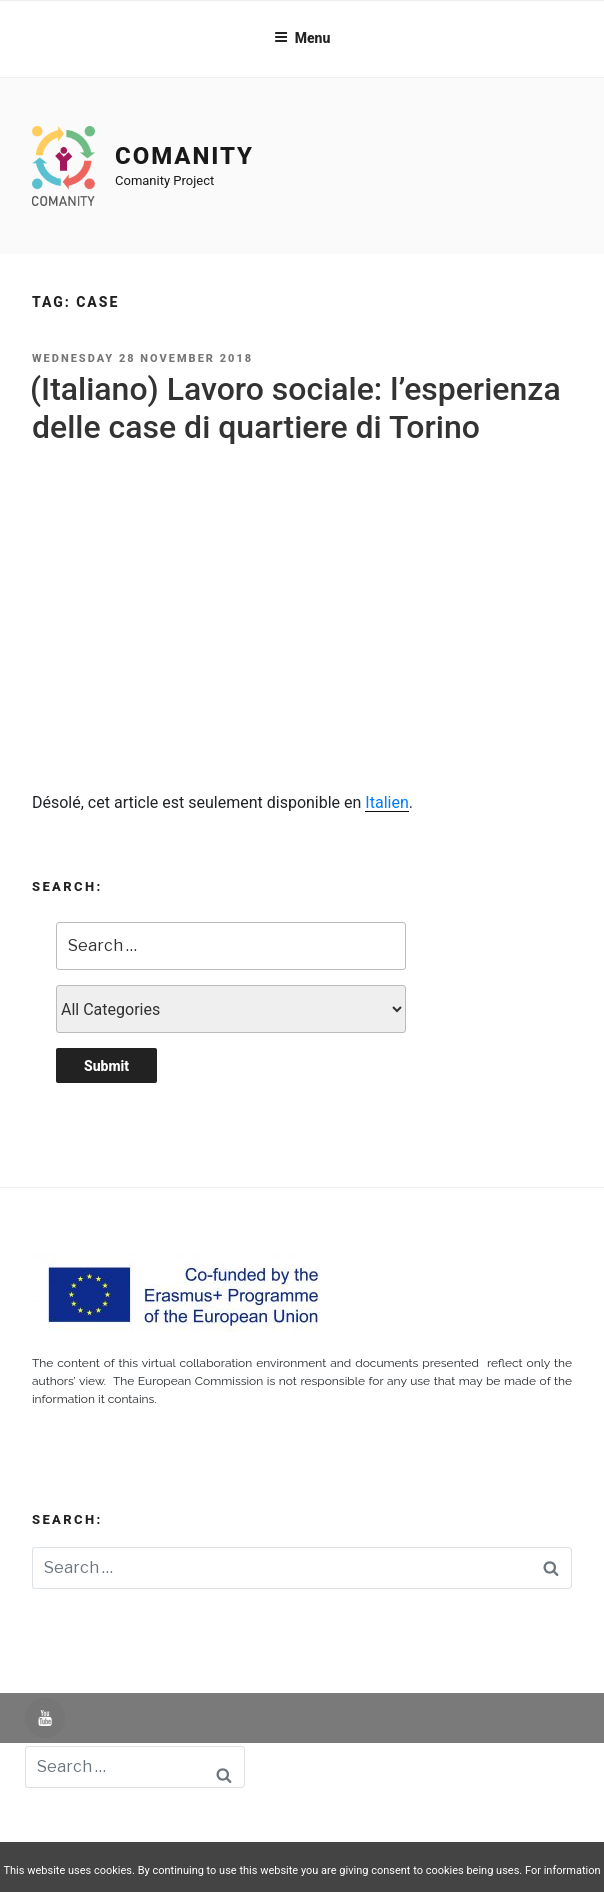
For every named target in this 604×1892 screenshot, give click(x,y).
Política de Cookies (518, 1825)
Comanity (184, 156)
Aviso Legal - (237, 1825)
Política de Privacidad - (367, 1825)
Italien (386, 802)
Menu (302, 38)
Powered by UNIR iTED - (104, 1825)
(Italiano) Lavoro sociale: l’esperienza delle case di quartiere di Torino (295, 408)
